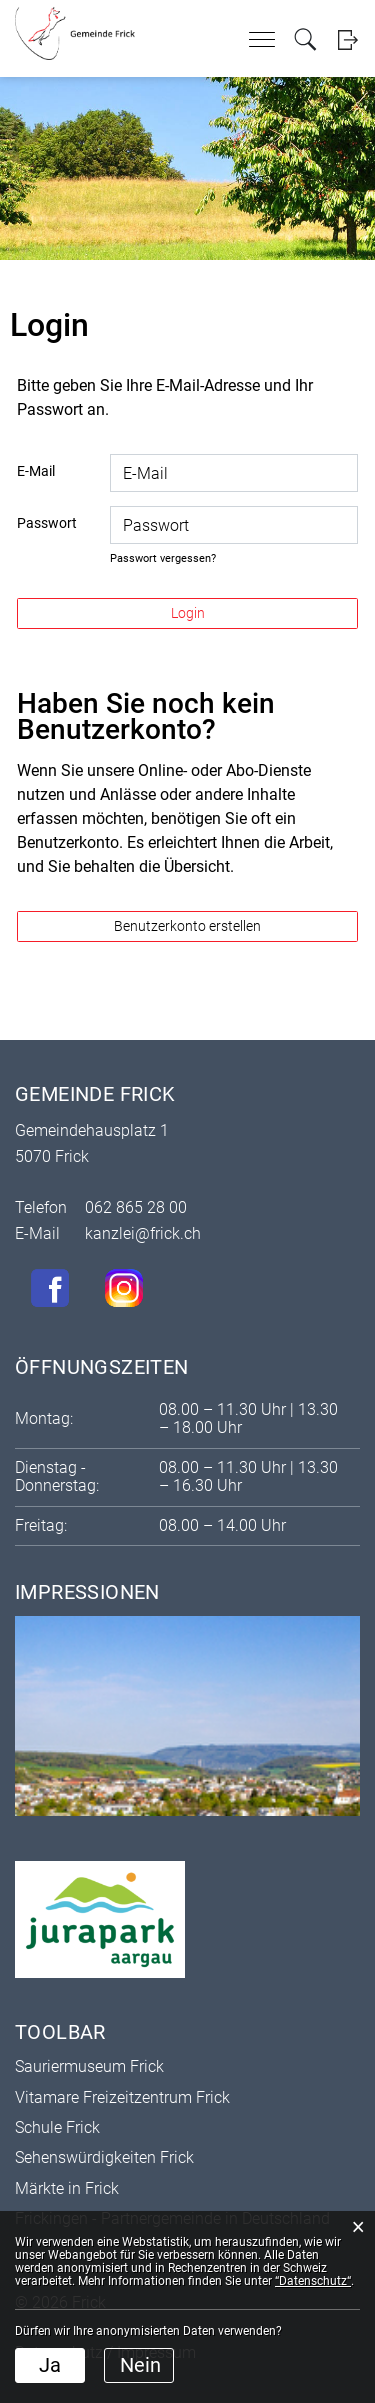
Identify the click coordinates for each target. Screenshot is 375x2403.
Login (347, 39)
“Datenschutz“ (313, 2281)
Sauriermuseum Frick (89, 2066)
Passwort (47, 523)
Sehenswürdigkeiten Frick (104, 2157)
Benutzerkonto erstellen (187, 926)
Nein (140, 2365)
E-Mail (36, 471)
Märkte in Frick (67, 2188)
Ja (50, 2365)
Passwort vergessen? (163, 558)
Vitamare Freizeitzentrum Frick (122, 2097)
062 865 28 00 (136, 1207)
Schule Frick (57, 2127)
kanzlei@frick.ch (143, 1233)
